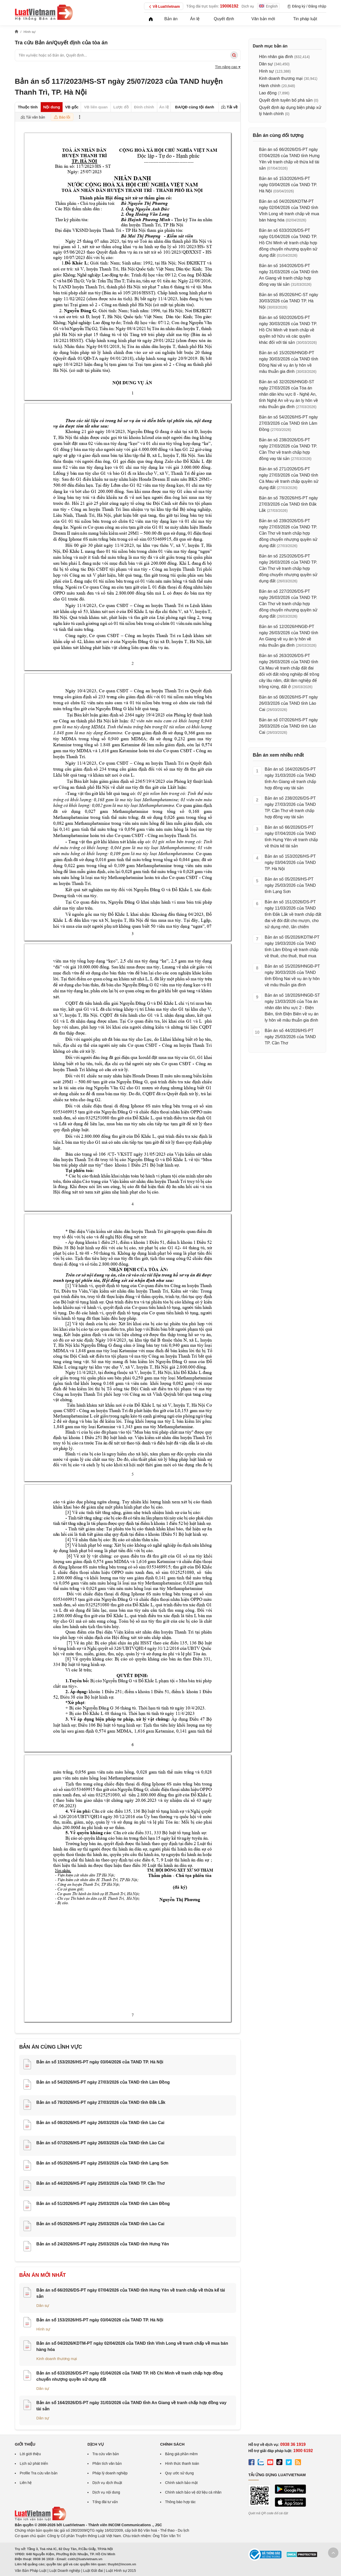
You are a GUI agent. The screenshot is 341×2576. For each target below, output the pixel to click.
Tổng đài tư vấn (105, 2502)
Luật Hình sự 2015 (121, 2570)
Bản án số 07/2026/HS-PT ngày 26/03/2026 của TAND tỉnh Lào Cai (100, 2143)
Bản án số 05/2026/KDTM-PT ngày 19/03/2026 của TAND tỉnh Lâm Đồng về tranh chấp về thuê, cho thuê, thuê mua (292, 946)
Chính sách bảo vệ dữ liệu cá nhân (193, 2492)
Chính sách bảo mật (181, 2483)
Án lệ (195, 19)
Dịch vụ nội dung (106, 2492)
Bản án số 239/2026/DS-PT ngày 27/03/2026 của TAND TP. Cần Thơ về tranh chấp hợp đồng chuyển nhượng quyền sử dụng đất (288, 533)
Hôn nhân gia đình (276, 56)
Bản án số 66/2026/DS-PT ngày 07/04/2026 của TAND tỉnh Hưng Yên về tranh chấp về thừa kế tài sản (291, 836)
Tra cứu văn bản (105, 2454)
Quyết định (224, 19)
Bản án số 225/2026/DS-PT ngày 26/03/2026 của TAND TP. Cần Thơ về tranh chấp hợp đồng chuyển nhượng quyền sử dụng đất (288, 568)
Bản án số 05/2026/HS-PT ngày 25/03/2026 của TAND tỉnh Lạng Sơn (102, 2163)
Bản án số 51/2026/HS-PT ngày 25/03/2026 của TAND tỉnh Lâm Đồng (103, 2203)
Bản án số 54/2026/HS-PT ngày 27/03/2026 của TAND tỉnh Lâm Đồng (103, 2082)
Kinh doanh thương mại (56, 2358)
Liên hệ (26, 2483)
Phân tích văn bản (107, 2463)
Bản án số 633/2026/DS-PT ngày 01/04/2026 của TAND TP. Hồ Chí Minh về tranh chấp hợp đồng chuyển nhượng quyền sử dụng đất (288, 242)
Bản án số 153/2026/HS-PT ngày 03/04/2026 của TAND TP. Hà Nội (99, 2062)
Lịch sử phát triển (34, 2463)
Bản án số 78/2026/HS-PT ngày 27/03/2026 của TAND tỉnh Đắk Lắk (100, 2102)
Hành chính (269, 85)
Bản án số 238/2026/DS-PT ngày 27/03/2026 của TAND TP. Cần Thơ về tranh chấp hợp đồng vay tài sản (290, 807)
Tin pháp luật (305, 19)
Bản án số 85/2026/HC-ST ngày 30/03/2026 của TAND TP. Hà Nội (288, 300)
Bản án (171, 19)
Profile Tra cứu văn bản (38, 2473)
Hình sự (43, 2329)
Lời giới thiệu (30, 2454)
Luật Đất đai (93, 2570)
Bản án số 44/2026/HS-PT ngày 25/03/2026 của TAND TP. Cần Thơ (100, 2183)
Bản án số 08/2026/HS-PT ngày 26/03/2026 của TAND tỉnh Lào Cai (100, 2122)
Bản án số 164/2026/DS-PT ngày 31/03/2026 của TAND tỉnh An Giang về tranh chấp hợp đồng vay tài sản (290, 778)
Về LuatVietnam (163, 6)
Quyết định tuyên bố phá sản (285, 100)
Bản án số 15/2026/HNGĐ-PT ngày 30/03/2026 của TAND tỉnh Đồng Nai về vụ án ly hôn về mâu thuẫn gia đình (292, 975)
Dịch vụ (248, 6)
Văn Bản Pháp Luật (30, 2570)
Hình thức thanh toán (182, 2463)
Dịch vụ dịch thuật (107, 2483)
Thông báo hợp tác (180, 2502)
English (268, 6)
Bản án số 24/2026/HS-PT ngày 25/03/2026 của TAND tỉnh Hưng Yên (102, 2244)
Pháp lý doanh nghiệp (110, 2473)
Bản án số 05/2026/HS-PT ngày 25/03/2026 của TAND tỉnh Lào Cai (100, 2224)
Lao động (268, 93)
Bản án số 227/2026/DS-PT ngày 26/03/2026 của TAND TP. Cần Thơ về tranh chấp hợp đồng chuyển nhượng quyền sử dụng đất (288, 603)
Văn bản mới (263, 19)
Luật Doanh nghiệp (64, 2570)
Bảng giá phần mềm (181, 2454)
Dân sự (42, 2305)
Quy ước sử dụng (179, 2473)
